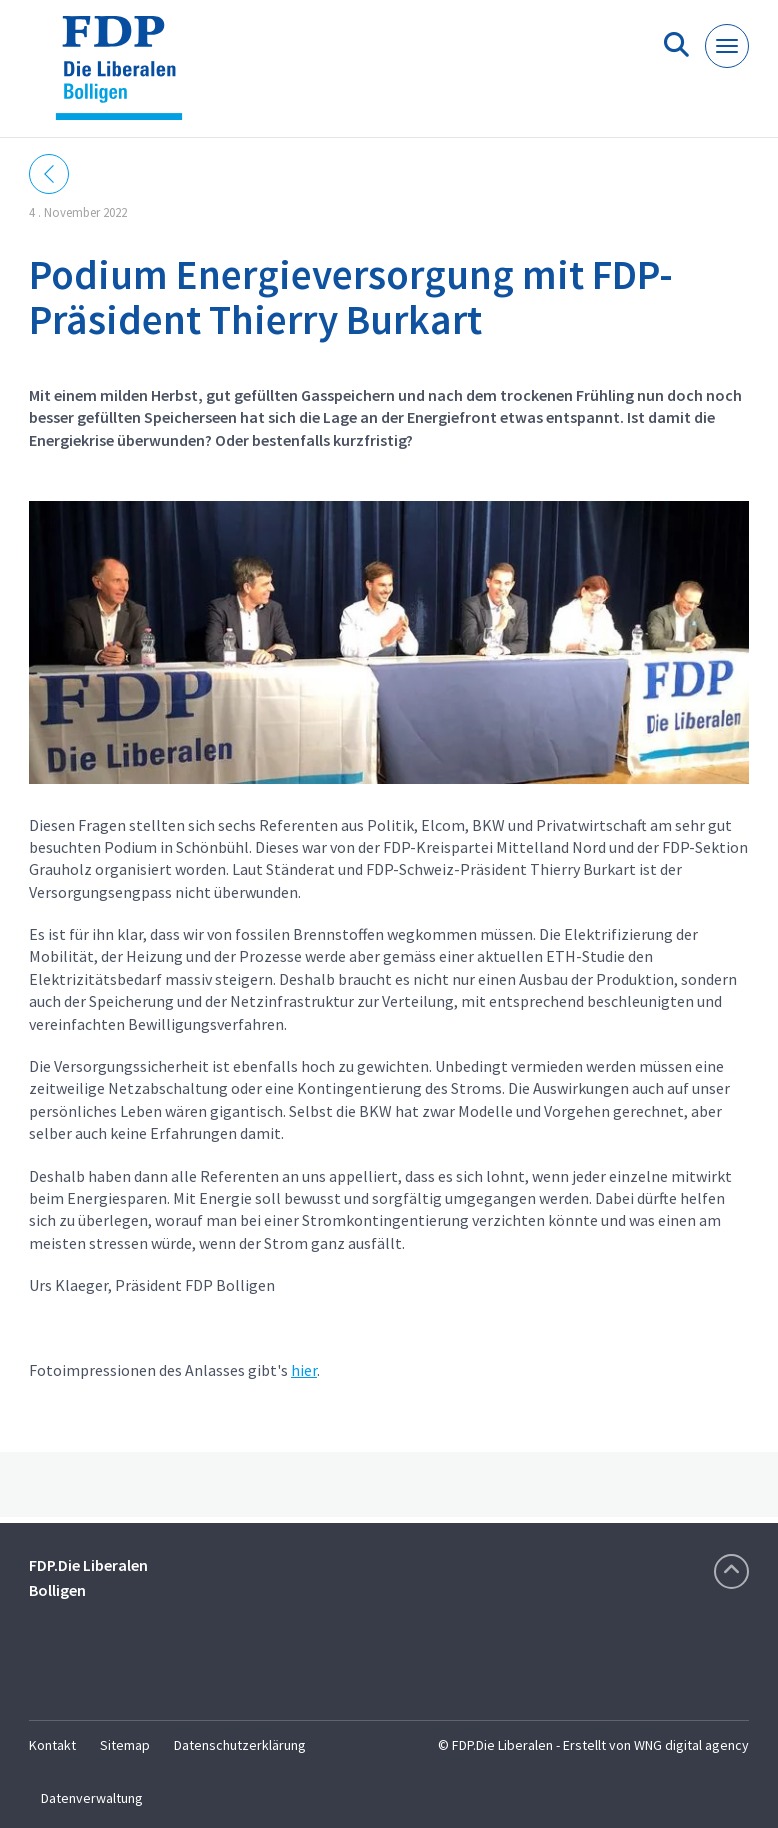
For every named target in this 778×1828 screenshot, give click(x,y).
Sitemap (125, 1745)
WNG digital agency (691, 1745)
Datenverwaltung (92, 1798)
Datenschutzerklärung (240, 1745)
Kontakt (52, 1745)
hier (304, 1370)
